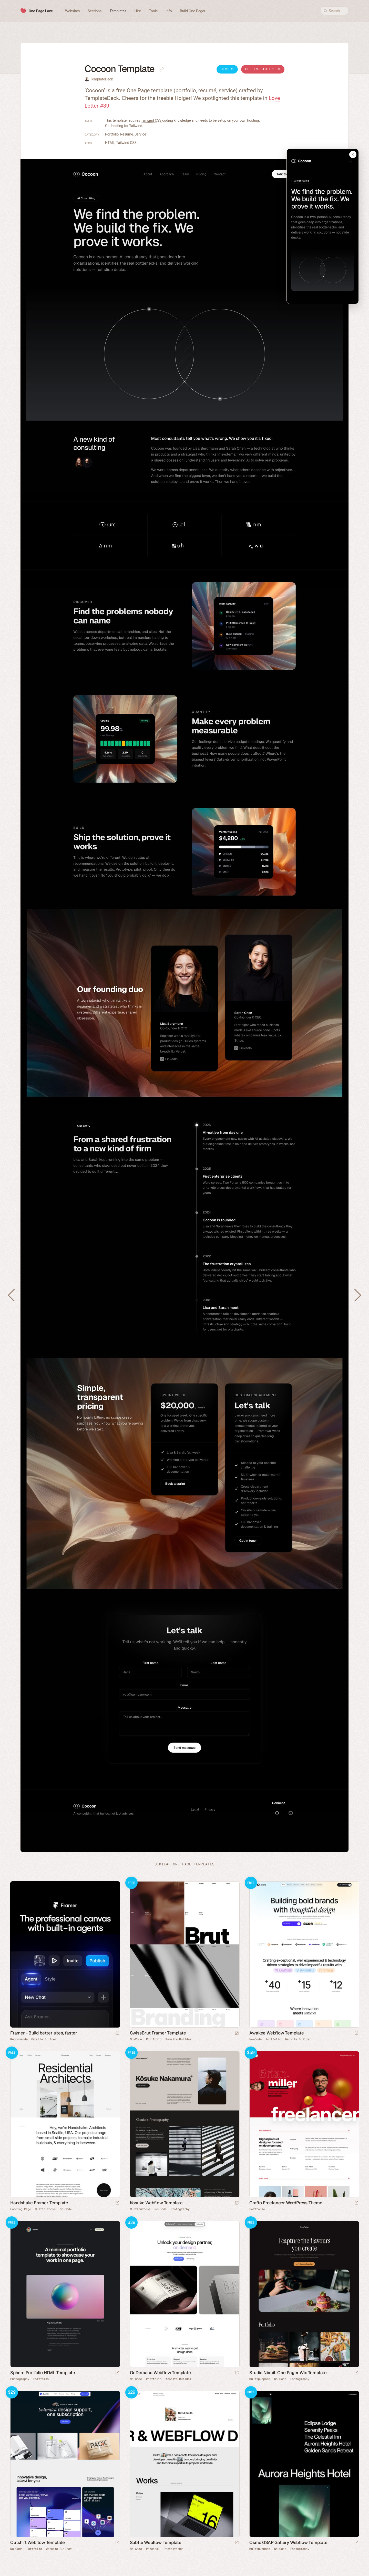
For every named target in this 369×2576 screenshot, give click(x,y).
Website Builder (178, 2039)
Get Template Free (262, 69)
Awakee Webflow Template (276, 2033)
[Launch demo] (236, 2033)
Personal (153, 2548)
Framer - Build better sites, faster (43, 2033)
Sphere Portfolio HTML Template (42, 2372)
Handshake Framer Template (39, 2203)
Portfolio (112, 134)
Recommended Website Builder (33, 2039)
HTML (110, 143)
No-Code (136, 2039)
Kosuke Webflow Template (156, 2203)
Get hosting (114, 126)
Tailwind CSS (151, 120)
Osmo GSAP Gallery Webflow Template (288, 2542)
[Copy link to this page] (162, 69)
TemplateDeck (101, 79)
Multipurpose (45, 2209)
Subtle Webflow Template (155, 2542)
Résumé (126, 134)
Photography (180, 2209)
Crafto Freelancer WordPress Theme (285, 2203)
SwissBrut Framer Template (158, 2033)
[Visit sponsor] (117, 2033)
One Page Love (41, 11)
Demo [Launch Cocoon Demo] (227, 69)
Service (140, 134)
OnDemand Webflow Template (160, 2372)
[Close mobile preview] (352, 154)
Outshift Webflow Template (37, 2542)
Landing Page (20, 2209)
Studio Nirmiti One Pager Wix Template (288, 2372)
